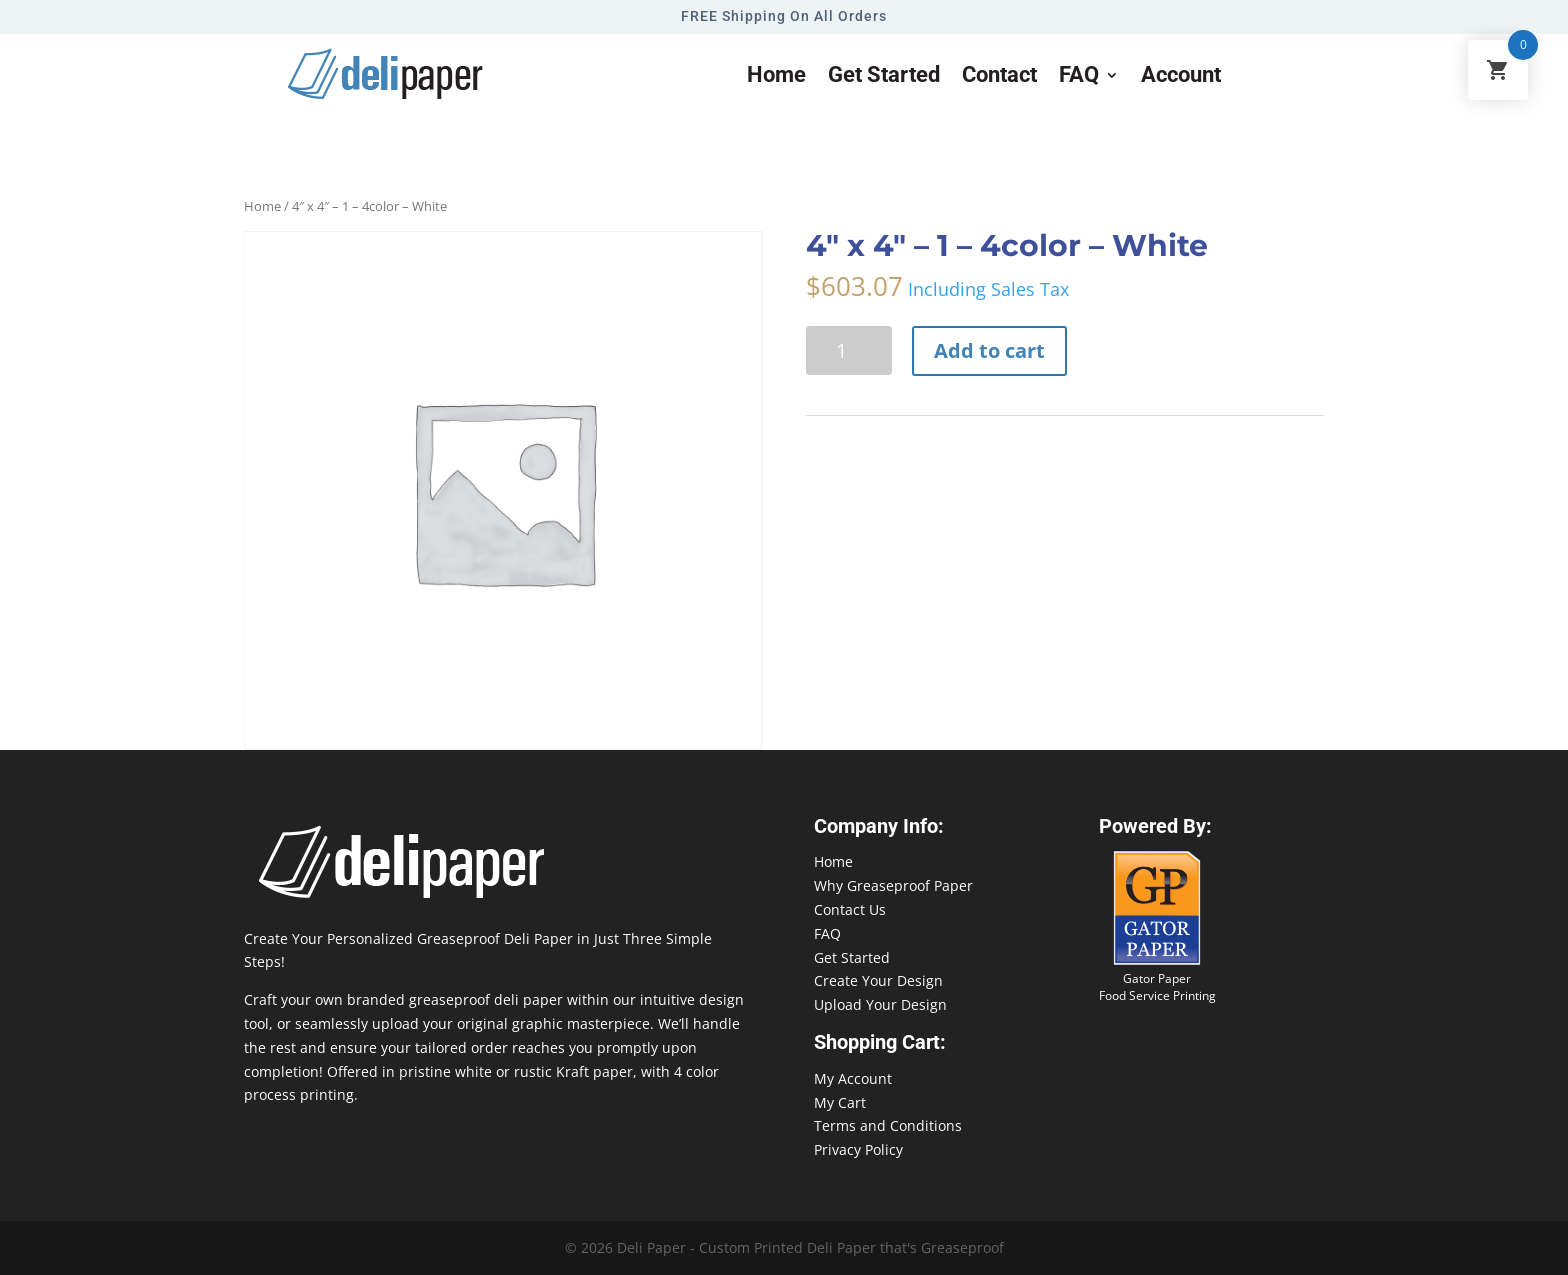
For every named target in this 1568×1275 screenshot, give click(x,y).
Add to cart (989, 350)
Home (776, 77)
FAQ (1079, 77)
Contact (999, 77)
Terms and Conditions (888, 1125)
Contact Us (850, 909)
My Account (853, 1078)
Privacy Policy (858, 1149)
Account (1181, 77)
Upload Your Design (880, 1004)
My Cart (840, 1102)
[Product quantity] (849, 350)
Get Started (852, 957)
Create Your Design (878, 980)
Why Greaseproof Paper (893, 885)
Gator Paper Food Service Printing (1157, 987)
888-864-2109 (1369, 1236)
